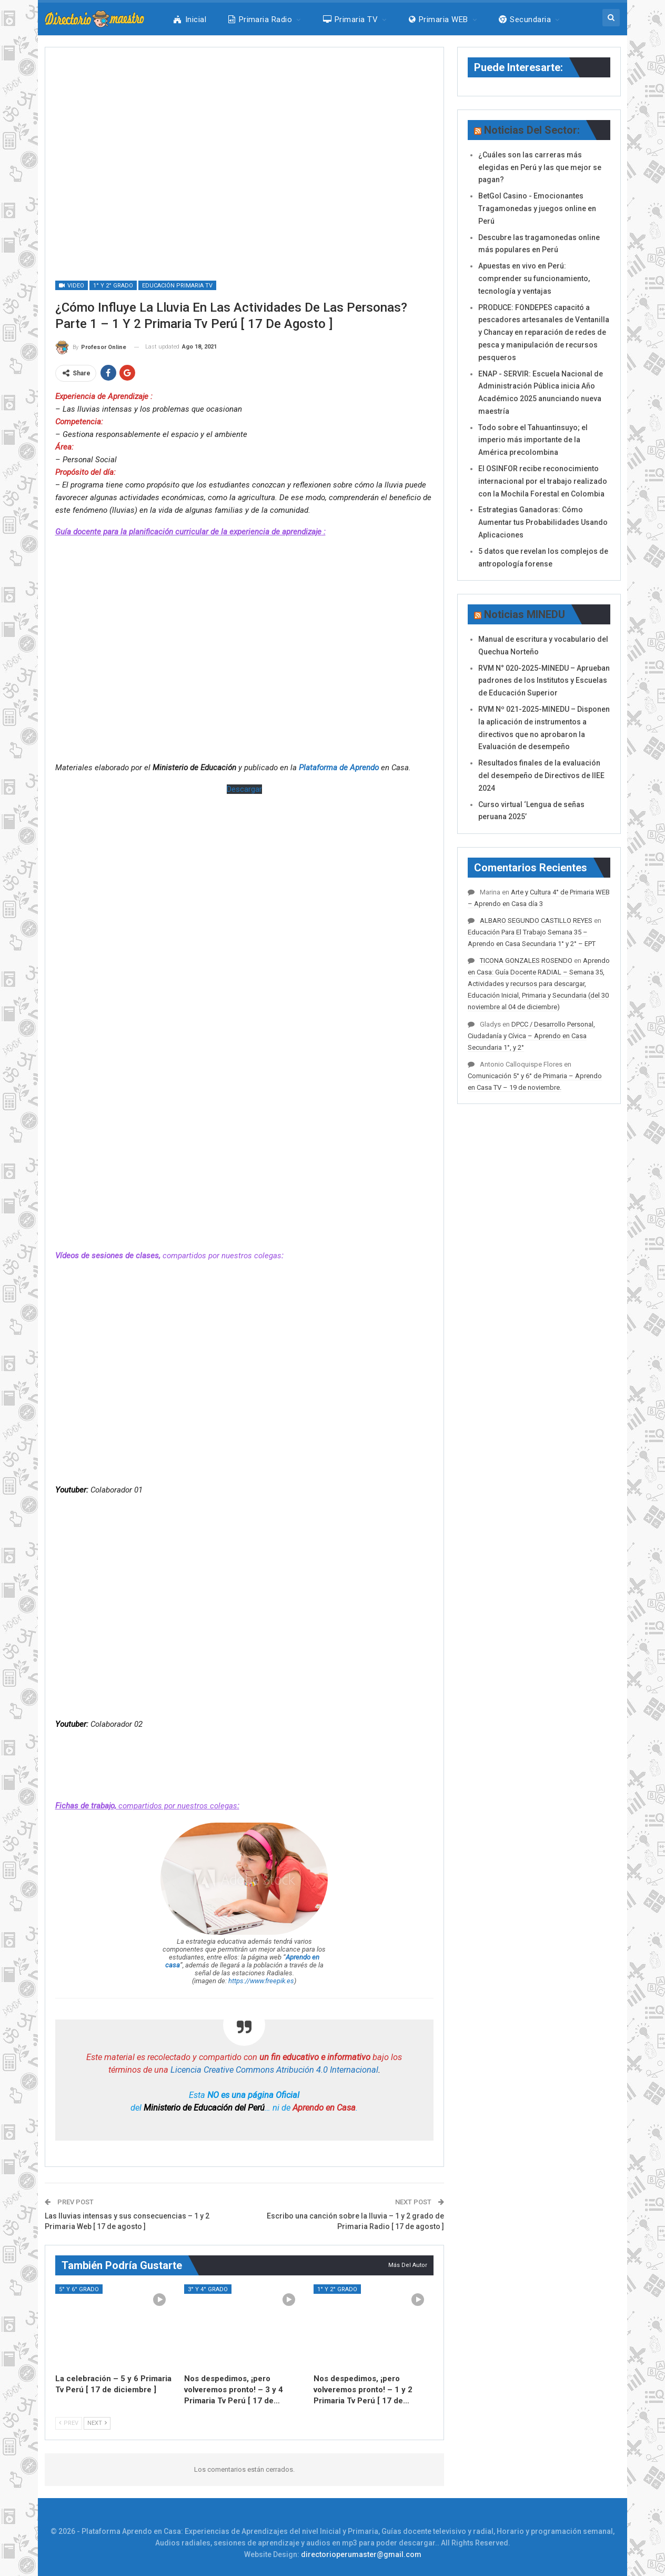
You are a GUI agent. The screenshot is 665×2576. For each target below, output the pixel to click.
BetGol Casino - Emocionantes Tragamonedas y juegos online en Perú (537, 208)
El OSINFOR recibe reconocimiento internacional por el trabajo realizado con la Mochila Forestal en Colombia (542, 481)
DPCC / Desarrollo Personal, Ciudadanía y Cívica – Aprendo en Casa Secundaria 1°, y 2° (531, 1035)
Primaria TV (350, 19)
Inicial (190, 19)
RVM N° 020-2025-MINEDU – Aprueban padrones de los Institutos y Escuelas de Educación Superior (544, 681)
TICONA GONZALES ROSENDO (526, 960)
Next (97, 2423)
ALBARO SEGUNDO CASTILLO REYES (536, 920)
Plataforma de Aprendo (339, 767)
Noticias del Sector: (532, 130)
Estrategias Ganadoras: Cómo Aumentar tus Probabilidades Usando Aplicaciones (543, 522)
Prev (68, 2423)
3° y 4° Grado (208, 2289)
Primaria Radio (260, 19)
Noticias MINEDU (524, 614)
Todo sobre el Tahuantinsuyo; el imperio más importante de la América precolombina (533, 440)
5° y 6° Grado (79, 2289)
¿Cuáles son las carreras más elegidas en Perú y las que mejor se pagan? (539, 167)
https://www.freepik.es (261, 1981)
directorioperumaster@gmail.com (361, 2554)
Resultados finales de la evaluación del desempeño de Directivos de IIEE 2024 (541, 775)
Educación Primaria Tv (177, 285)
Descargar (244, 789)
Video (71, 285)
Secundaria (525, 19)
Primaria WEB (438, 19)
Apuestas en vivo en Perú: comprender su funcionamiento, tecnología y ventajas (534, 278)
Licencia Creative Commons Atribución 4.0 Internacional (274, 2070)
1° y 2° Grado (113, 285)
